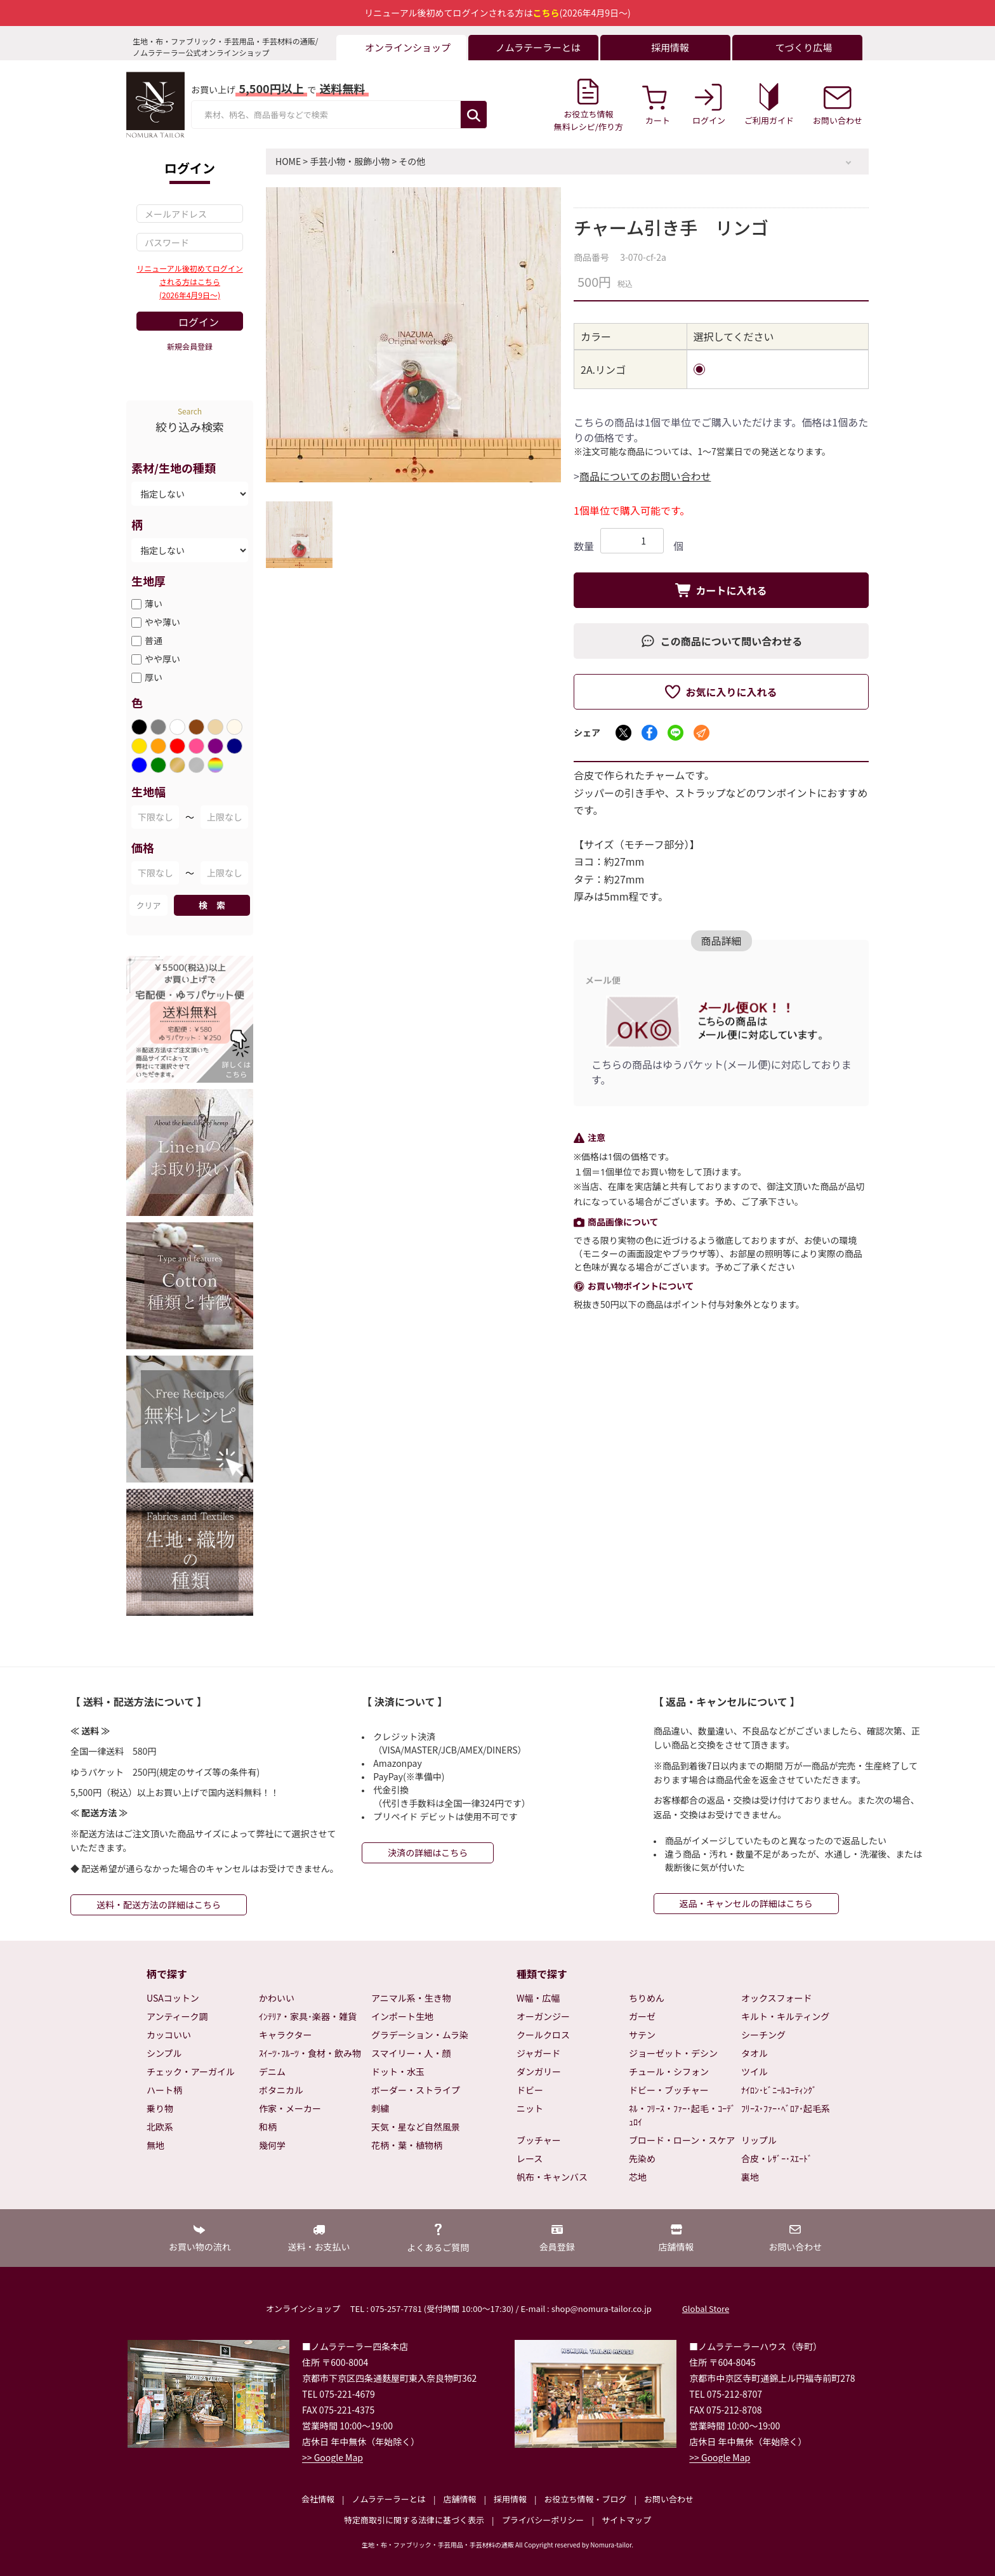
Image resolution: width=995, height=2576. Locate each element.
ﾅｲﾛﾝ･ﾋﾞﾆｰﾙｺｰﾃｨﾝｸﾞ (779, 2090)
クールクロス (543, 2034)
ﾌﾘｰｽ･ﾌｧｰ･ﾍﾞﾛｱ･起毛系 (785, 2108)
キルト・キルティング (785, 2016)
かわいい (276, 1997)
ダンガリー (539, 2071)
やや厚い (162, 658)
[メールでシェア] (701, 733)
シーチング (763, 2034)
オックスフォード (776, 1997)
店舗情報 (459, 2499)
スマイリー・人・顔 (411, 2053)
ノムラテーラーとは (389, 2499)
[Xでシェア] (623, 733)
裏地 (750, 2176)
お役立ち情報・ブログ (585, 2499)
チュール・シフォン (669, 2071)
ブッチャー (539, 2140)
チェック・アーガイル (191, 2071)
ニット (530, 2108)
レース (530, 2158)
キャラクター (285, 2034)
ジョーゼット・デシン (673, 2053)
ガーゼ (642, 2016)
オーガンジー (543, 2016)
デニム (272, 2071)
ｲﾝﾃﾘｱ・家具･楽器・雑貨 (308, 2016)
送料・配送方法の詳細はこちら (158, 1904)
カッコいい (169, 2034)
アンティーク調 (177, 2016)
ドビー (530, 2090)
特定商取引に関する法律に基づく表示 (414, 2520)
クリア (148, 905)
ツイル (754, 2071)
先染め (642, 2158)
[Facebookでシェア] (649, 733)
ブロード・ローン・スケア (682, 2140)
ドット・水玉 (398, 2071)
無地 (155, 2145)
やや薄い (162, 622)
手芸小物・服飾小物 (350, 161)
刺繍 (380, 2108)
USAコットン (173, 1997)
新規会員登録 (190, 346)
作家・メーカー (290, 2108)
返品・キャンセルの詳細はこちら (746, 1903)
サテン (642, 2034)
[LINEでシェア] (675, 733)
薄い (153, 603)
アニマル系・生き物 (411, 1997)
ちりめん (646, 1997)
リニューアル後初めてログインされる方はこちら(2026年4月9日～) (189, 281)
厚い (153, 677)
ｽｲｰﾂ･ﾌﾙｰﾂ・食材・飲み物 (310, 2053)
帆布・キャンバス (552, 2176)
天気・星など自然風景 (415, 2126)
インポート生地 (402, 2016)
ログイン (198, 321)
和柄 (268, 2126)
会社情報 (317, 2499)
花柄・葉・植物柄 (406, 2145)
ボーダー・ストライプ (415, 2090)
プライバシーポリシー (543, 2520)
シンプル (164, 2053)
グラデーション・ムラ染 (419, 2034)
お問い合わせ (669, 2499)
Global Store (705, 2308)
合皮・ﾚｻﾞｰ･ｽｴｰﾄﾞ (776, 2158)
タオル (754, 2053)
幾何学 (272, 2145)
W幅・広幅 (538, 1997)
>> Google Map (332, 2457)
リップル (759, 2140)
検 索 (212, 905)
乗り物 (160, 2108)
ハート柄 (164, 2090)
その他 (412, 161)
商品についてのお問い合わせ (645, 476)
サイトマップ (626, 2520)
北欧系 (160, 2126)
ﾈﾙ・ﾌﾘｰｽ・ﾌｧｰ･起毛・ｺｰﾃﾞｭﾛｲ (682, 2115)
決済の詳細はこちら (428, 1852)
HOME (288, 161)
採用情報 (510, 2499)
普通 (153, 640)
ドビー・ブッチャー (669, 2090)
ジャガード (538, 2053)
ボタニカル (281, 2090)
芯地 (638, 2176)
